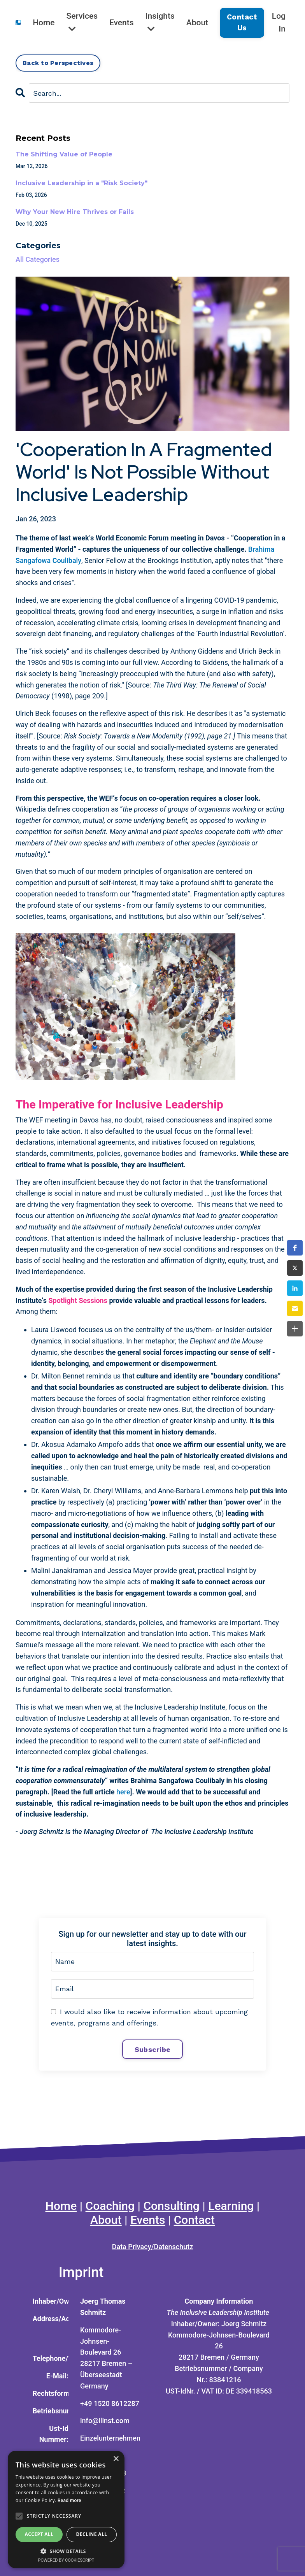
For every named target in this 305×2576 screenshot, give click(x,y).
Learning (231, 2206)
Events (121, 22)
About (197, 22)
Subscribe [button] (152, 2049)
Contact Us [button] (242, 22)
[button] (295, 1248)
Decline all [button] (91, 2534)
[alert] (66, 2509)
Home (43, 22)
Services (82, 22)
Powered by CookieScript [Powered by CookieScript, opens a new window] (66, 2560)
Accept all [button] (39, 2534)
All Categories (38, 259)
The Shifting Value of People (64, 154)
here (123, 1792)
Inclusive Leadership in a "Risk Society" (81, 183)
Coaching (110, 2206)
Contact (194, 2220)
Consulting (171, 2206)
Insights (160, 22)
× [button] (116, 2459)
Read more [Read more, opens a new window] (69, 2500)
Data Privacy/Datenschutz (152, 2247)
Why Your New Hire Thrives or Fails (75, 212)
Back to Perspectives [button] (58, 63)
